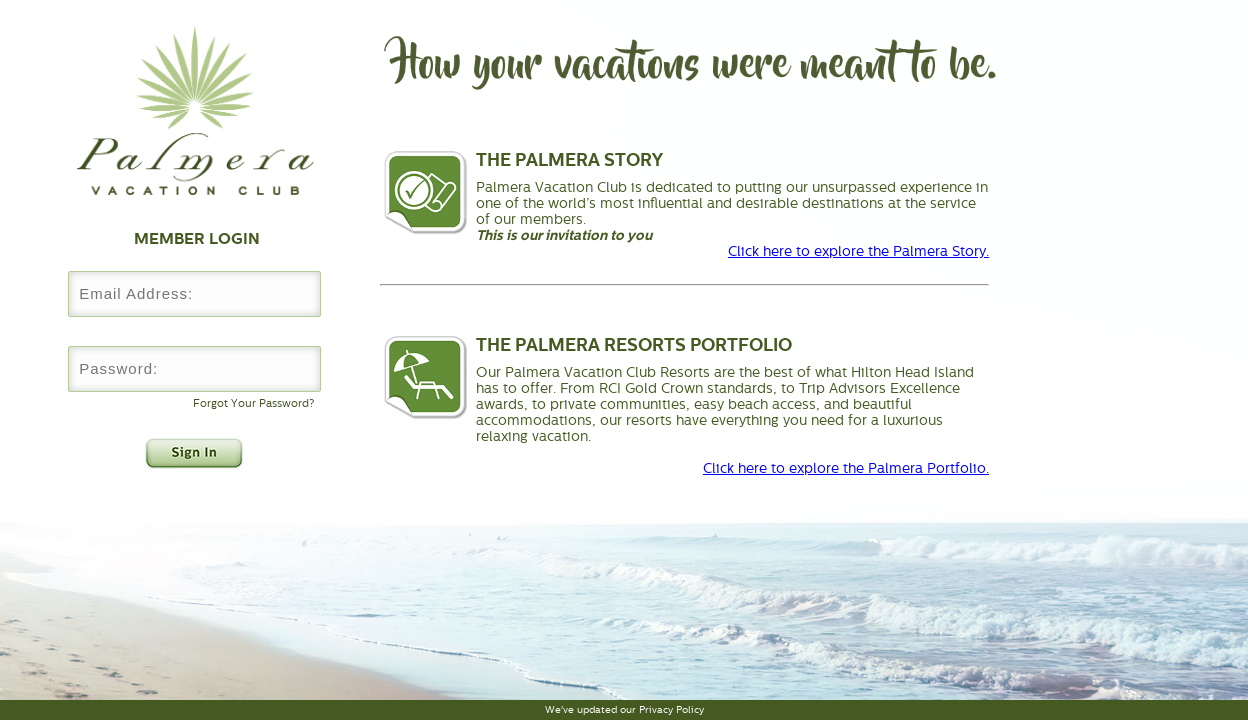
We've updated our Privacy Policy (624, 709)
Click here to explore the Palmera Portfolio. (846, 468)
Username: (194, 256)
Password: (194, 331)
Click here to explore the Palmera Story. (858, 251)
